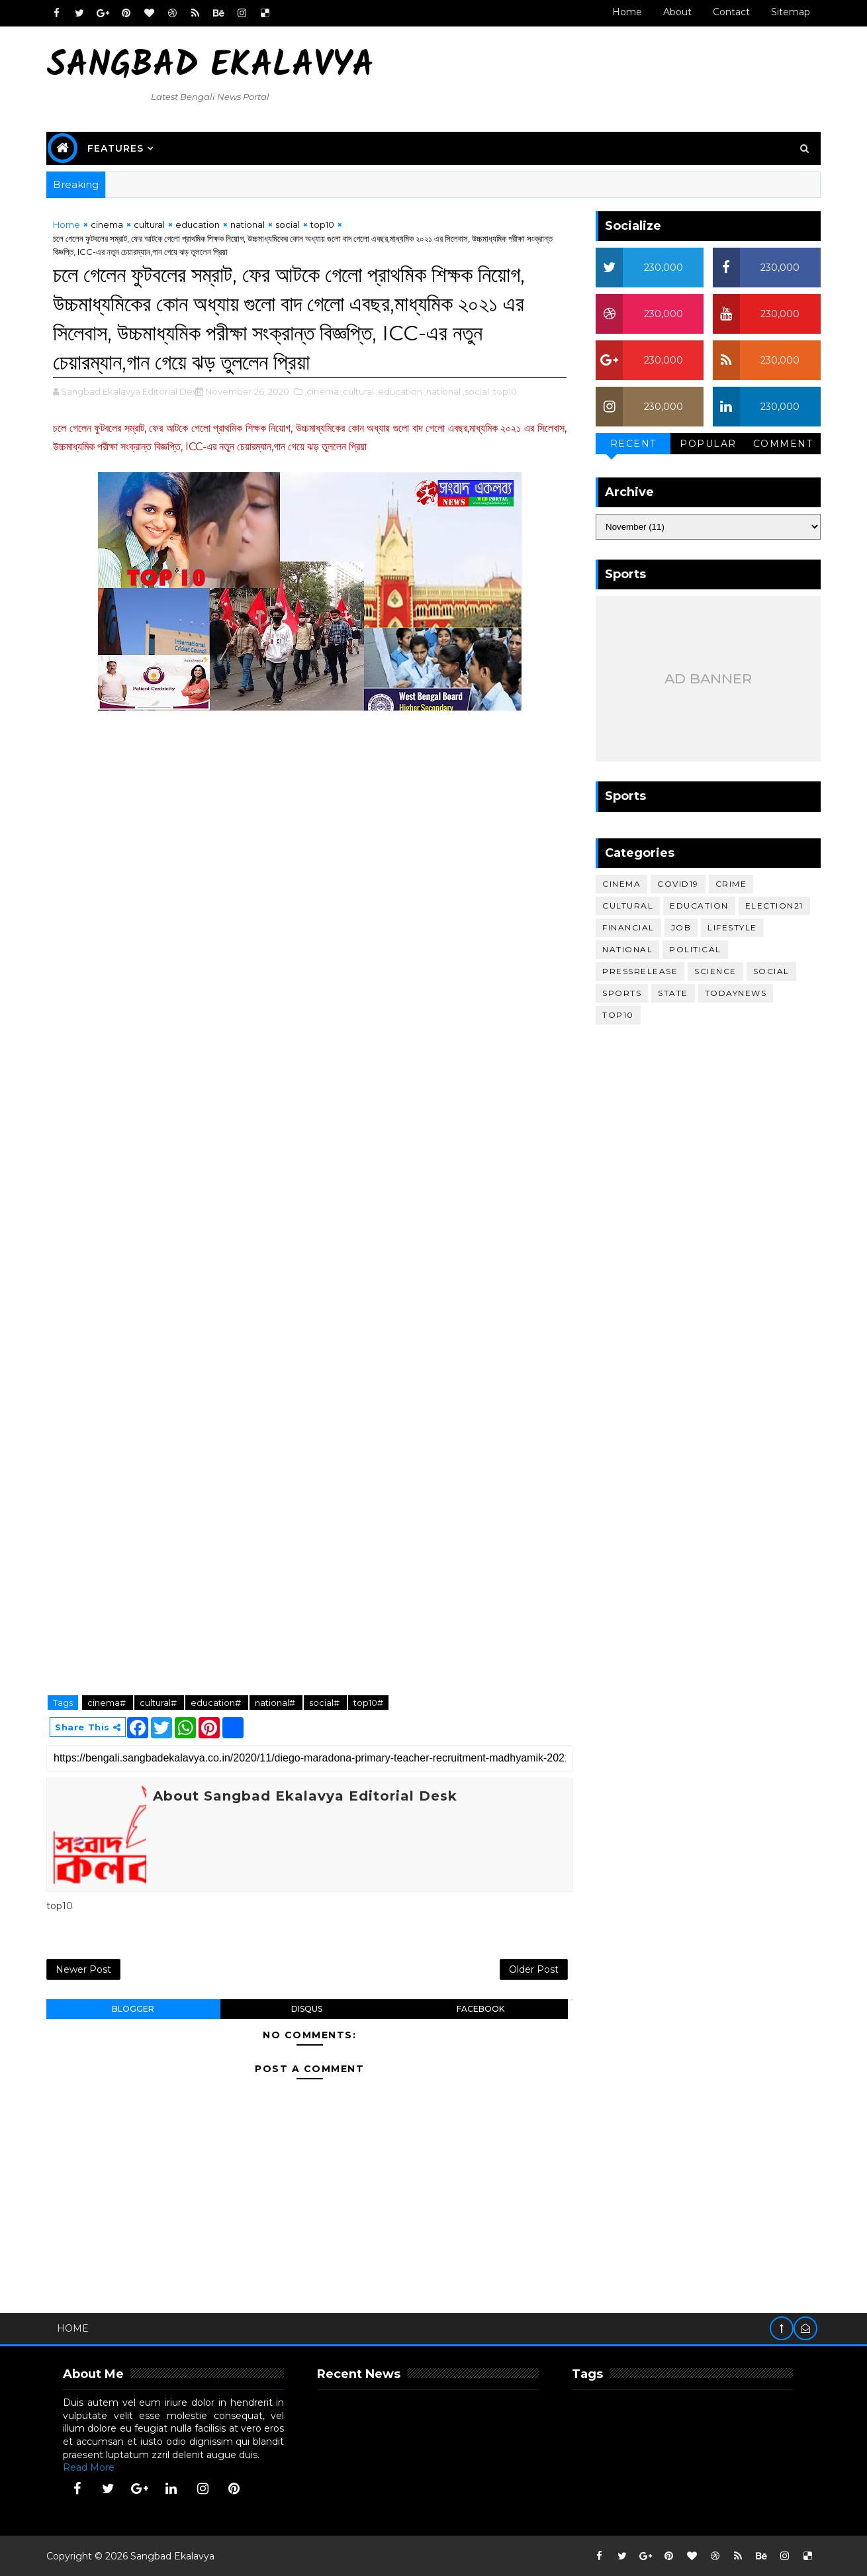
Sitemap (790, 12)
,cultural (357, 391)
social (287, 224)
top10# (368, 1702)
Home (627, 12)
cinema (107, 224)
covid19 (678, 884)
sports (621, 993)
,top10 (504, 391)
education (197, 224)
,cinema (321, 391)
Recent (633, 444)
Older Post (534, 1969)
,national (442, 391)
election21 (774, 906)
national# (276, 1702)
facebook (480, 2009)
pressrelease (640, 971)
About (677, 12)
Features (115, 148)
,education (399, 391)
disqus (306, 2009)
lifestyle (732, 927)
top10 (322, 224)
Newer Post (83, 1969)
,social (476, 391)
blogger (133, 2009)
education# (217, 1702)
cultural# (159, 1702)
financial (628, 927)
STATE (673, 993)
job (681, 927)
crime (731, 884)
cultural (149, 224)
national (247, 224)
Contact (731, 12)
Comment (783, 444)
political (695, 949)
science (715, 971)
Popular (708, 444)
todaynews (736, 993)
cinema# (107, 1702)
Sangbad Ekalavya (210, 66)
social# (325, 1702)
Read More (88, 2467)
